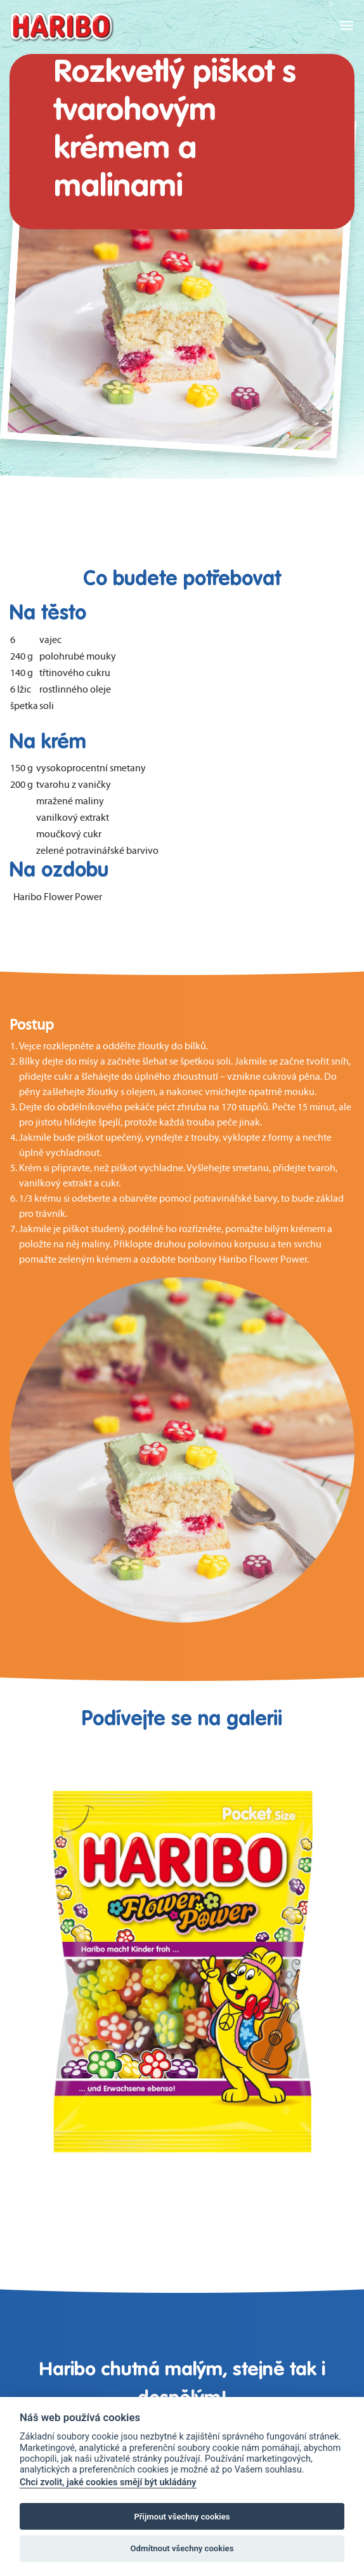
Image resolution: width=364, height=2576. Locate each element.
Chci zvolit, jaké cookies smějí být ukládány (108, 2482)
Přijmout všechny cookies (182, 2516)
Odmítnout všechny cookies (182, 2548)
